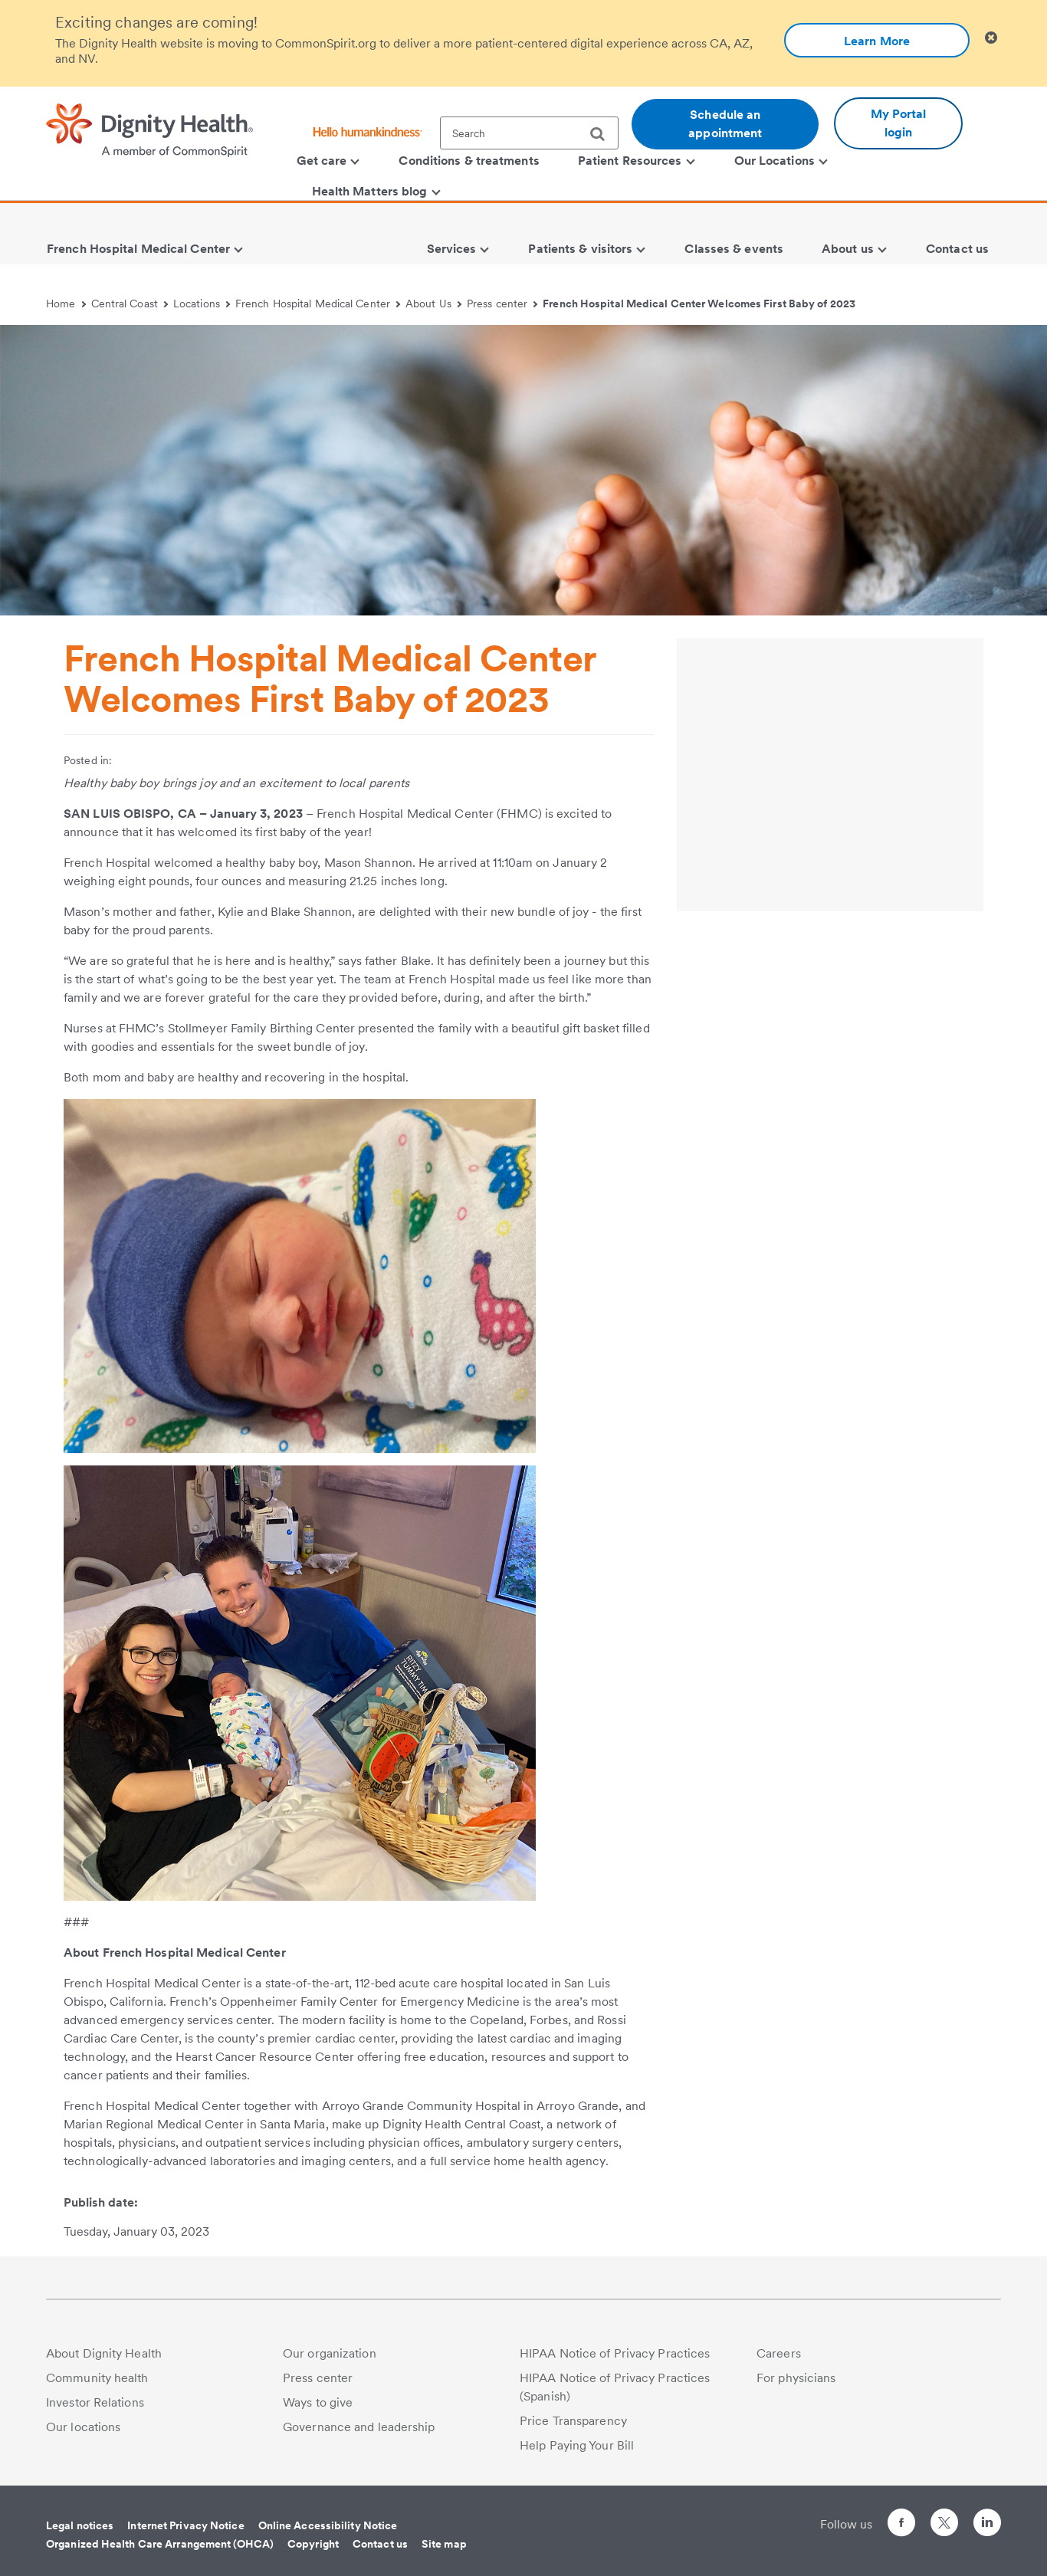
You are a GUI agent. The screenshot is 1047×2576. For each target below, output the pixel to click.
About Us (433, 303)
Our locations (83, 2427)
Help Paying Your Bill (577, 2445)
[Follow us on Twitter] (944, 2515)
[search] (603, 134)
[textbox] (529, 132)
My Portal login (899, 123)
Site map (444, 2544)
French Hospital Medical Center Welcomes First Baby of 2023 (699, 303)
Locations (201, 303)
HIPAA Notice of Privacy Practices (615, 2353)
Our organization (329, 2353)
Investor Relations (95, 2402)
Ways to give (318, 2402)
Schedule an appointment (725, 123)
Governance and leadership (359, 2427)
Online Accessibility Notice (328, 2525)
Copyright (313, 2544)
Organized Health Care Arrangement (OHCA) (160, 2544)
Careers (779, 2353)
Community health (97, 2378)
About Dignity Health (104, 2353)
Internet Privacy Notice (185, 2525)
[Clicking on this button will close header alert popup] (991, 38)
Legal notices (79, 2525)
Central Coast (130, 303)
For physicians (796, 2378)
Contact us (380, 2544)
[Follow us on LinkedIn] (987, 2525)
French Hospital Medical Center (317, 303)
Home (66, 303)
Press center (502, 303)
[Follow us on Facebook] (901, 2525)
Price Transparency (573, 2421)
